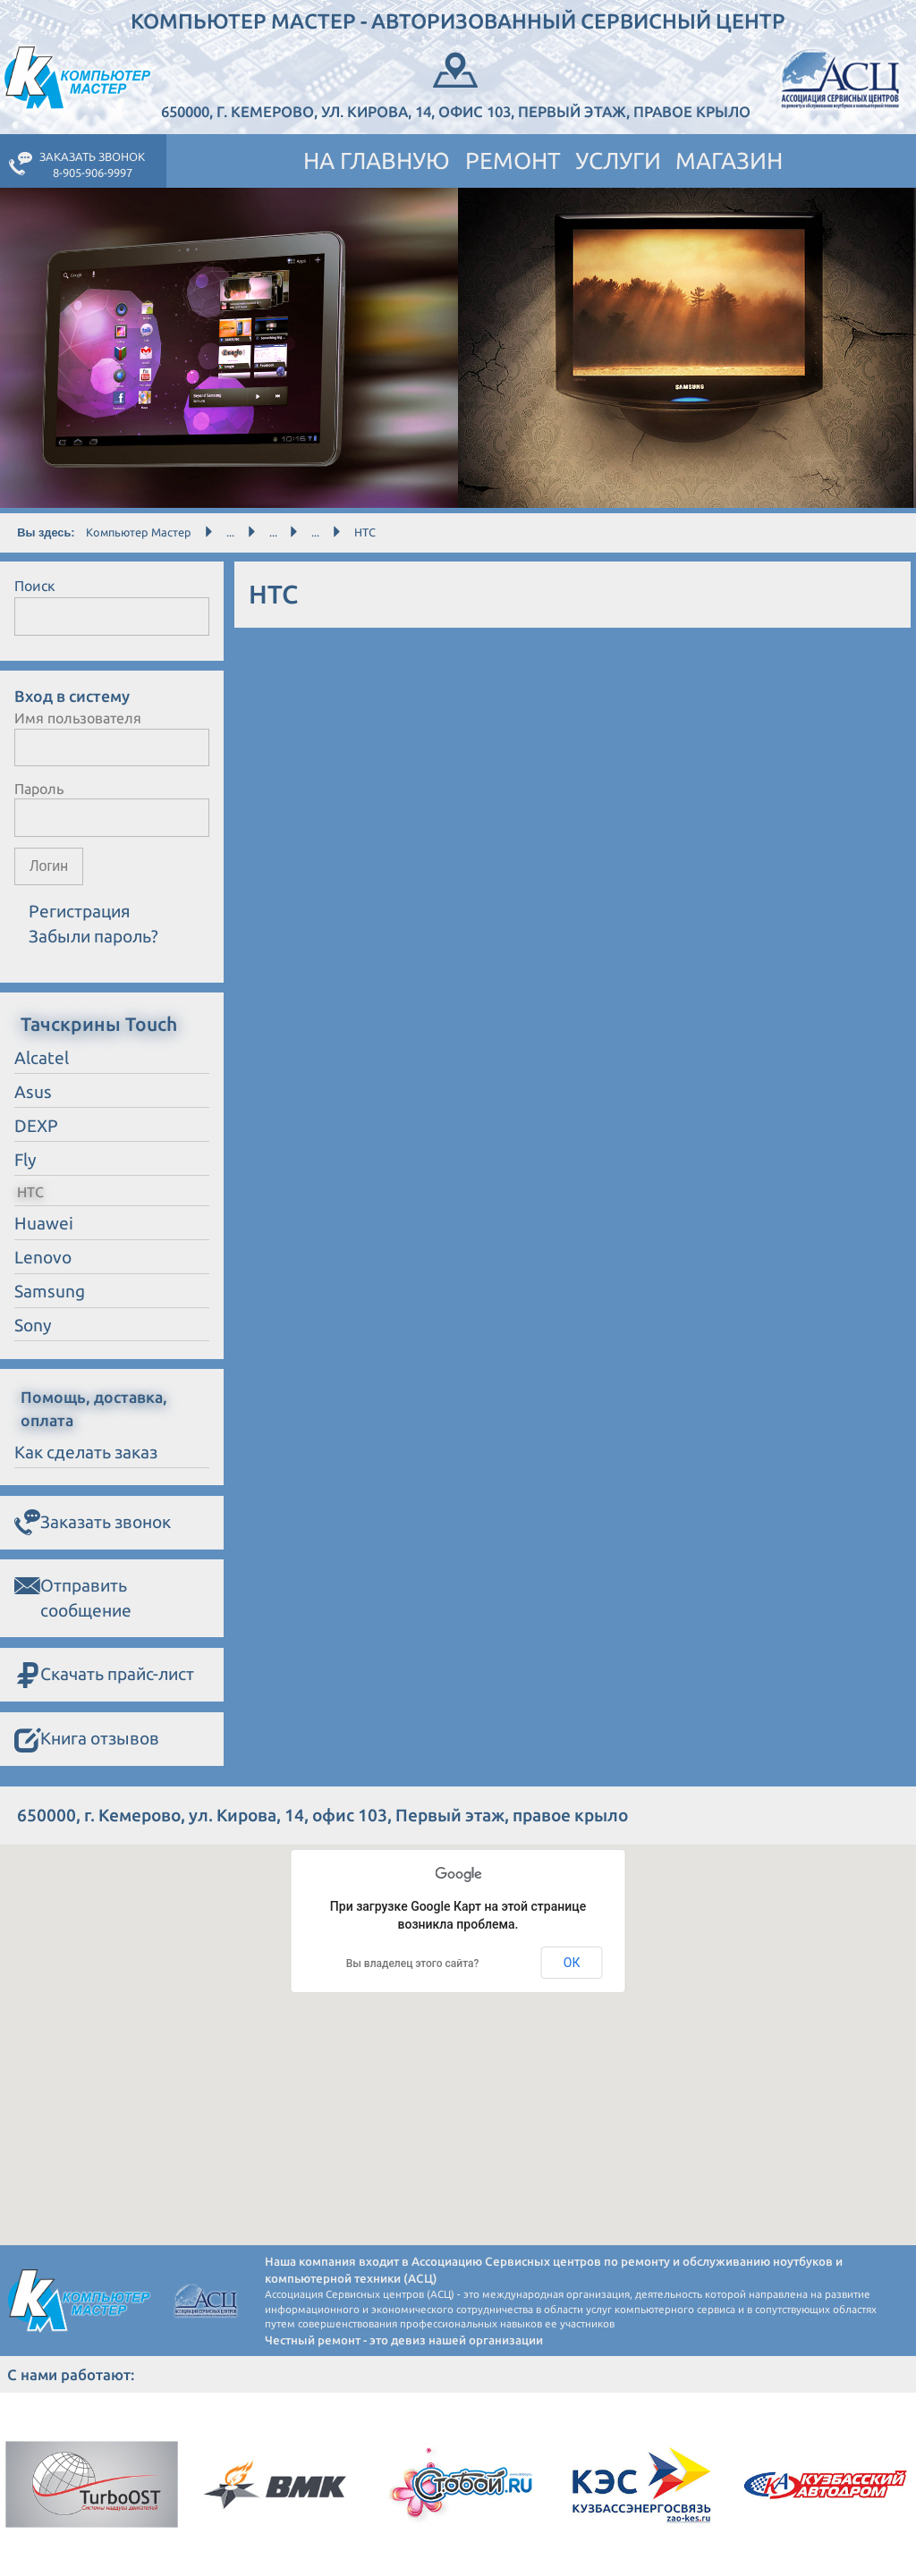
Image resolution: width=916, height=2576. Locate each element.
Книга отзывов (86, 1740)
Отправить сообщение (72, 1596)
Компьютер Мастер (138, 532)
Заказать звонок (92, 1523)
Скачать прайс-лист (104, 1675)
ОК (572, 1962)
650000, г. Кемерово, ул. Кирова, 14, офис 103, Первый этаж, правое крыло (456, 83)
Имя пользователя (77, 718)
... (230, 532)
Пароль (39, 789)
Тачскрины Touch (99, 1024)
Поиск (34, 586)
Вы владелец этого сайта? (412, 1963)
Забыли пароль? (93, 936)
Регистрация (80, 911)
